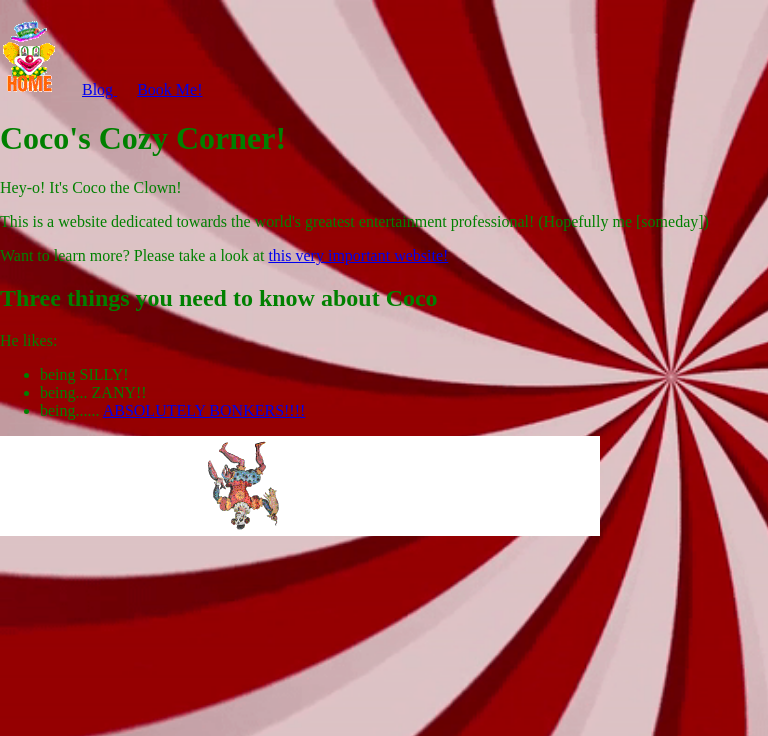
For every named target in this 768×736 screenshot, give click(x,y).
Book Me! (169, 89)
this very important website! (358, 255)
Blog (99, 89)
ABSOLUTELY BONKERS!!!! (204, 410)
